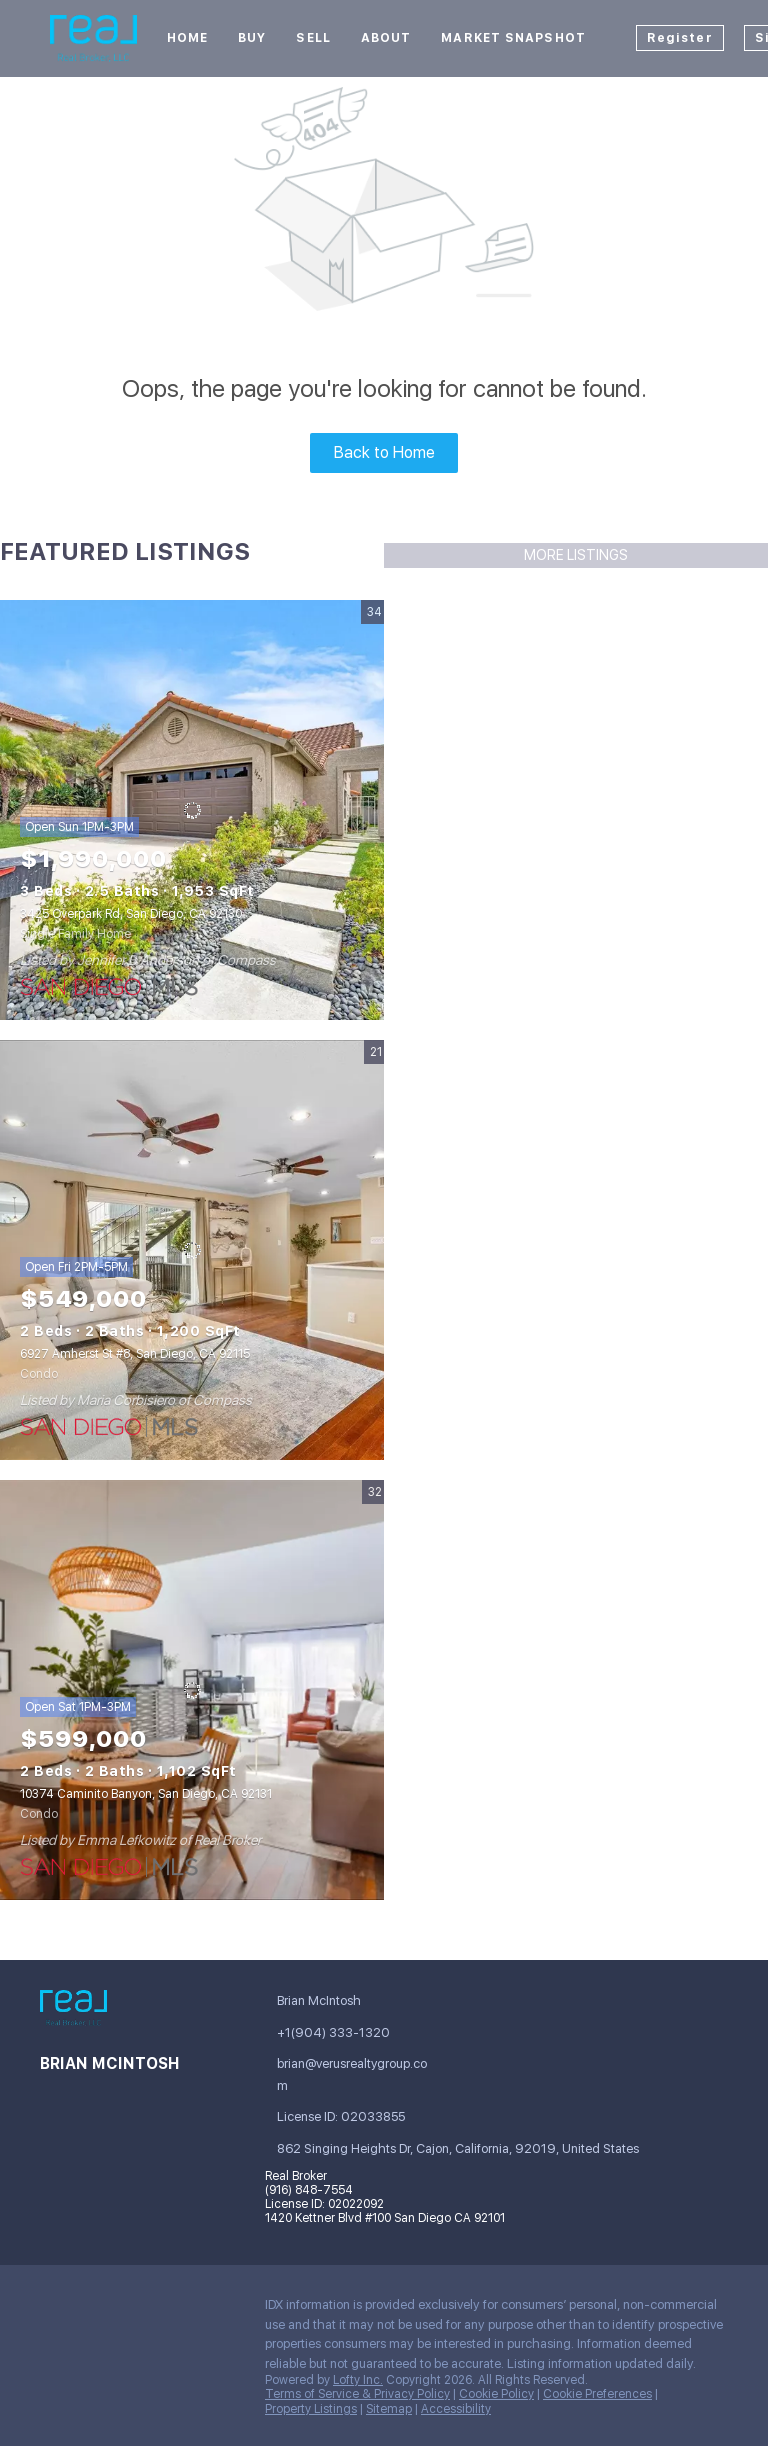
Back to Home (384, 452)
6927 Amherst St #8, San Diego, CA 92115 (135, 1354)
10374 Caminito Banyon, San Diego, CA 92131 (146, 1794)
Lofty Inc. (358, 2380)
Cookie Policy (496, 2394)
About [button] (386, 38)
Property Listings (311, 2409)
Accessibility (456, 2409)
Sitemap (389, 2409)
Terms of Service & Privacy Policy (357, 2394)
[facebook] (55, 2310)
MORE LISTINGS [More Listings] (576, 555)
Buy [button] (252, 38)
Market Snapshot (513, 38)
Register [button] (680, 38)
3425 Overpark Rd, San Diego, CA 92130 (131, 914)
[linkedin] (95, 2310)
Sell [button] (313, 38)
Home (187, 38)
